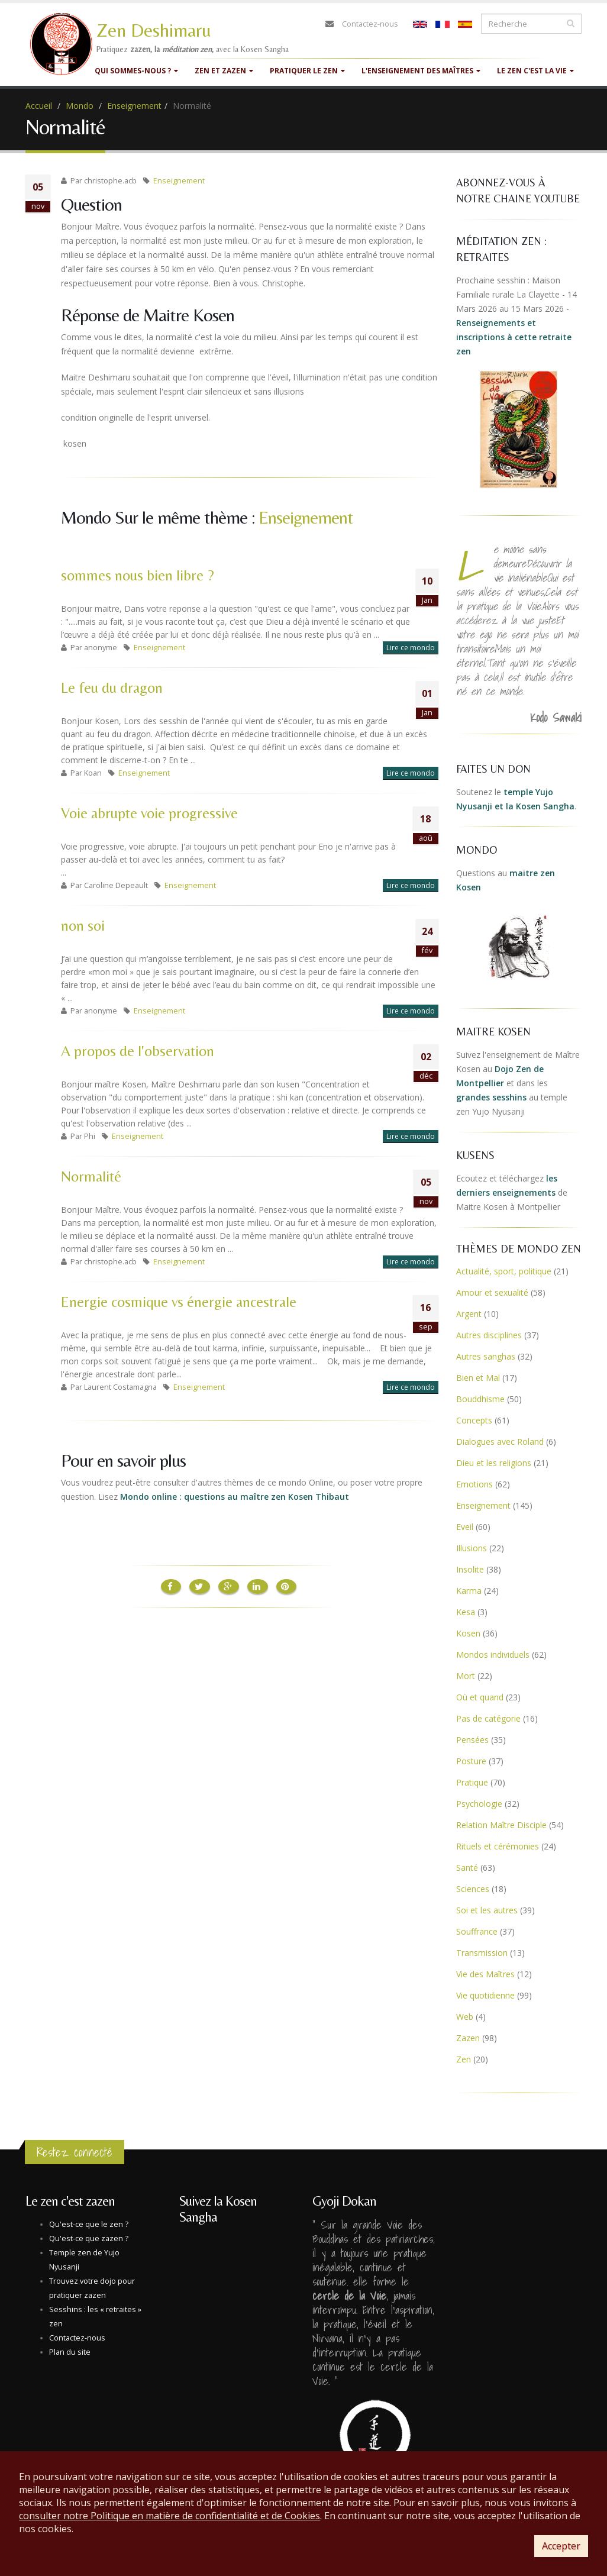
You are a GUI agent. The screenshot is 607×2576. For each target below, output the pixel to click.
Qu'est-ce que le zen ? (88, 2224)
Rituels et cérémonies (497, 1846)
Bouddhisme (480, 1399)
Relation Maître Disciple (501, 1825)
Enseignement (134, 105)
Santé (467, 1867)
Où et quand (479, 1697)
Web (464, 2016)
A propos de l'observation (137, 1051)
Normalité (91, 1176)
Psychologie (479, 1803)
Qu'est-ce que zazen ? (88, 2238)
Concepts (474, 1420)
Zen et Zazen (224, 71)
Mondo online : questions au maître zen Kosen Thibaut (234, 1496)
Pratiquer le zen (307, 71)
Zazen (468, 2038)
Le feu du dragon (112, 687)
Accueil (38, 105)
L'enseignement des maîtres (420, 71)
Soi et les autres (487, 1910)
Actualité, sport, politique (503, 1271)
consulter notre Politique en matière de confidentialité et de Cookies (169, 2515)
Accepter (561, 2545)
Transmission (482, 1952)
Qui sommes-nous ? (136, 71)
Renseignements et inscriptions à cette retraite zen (514, 337)
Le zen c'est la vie (535, 71)
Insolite (470, 1569)
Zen (463, 2059)
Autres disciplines (489, 1335)
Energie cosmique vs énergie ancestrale (178, 1301)
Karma (469, 1590)
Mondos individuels (492, 1654)
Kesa (465, 1612)
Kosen (468, 1633)
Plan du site (70, 2352)
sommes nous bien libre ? (137, 575)
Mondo (79, 105)
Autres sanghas (485, 1356)
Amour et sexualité (492, 1292)
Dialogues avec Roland (500, 1441)
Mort (465, 1675)
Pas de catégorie (488, 1718)
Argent (469, 1313)
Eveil (464, 1526)
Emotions (474, 1484)
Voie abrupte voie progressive (149, 813)
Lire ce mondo (410, 648)
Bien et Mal (478, 1377)
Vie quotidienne (485, 1995)
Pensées (472, 1739)
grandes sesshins (491, 1097)
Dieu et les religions (493, 1462)
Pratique (472, 1782)
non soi (83, 925)
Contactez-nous (370, 24)
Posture (471, 1761)
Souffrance (477, 1931)
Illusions (471, 1548)
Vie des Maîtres (485, 1974)
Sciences (472, 1888)
